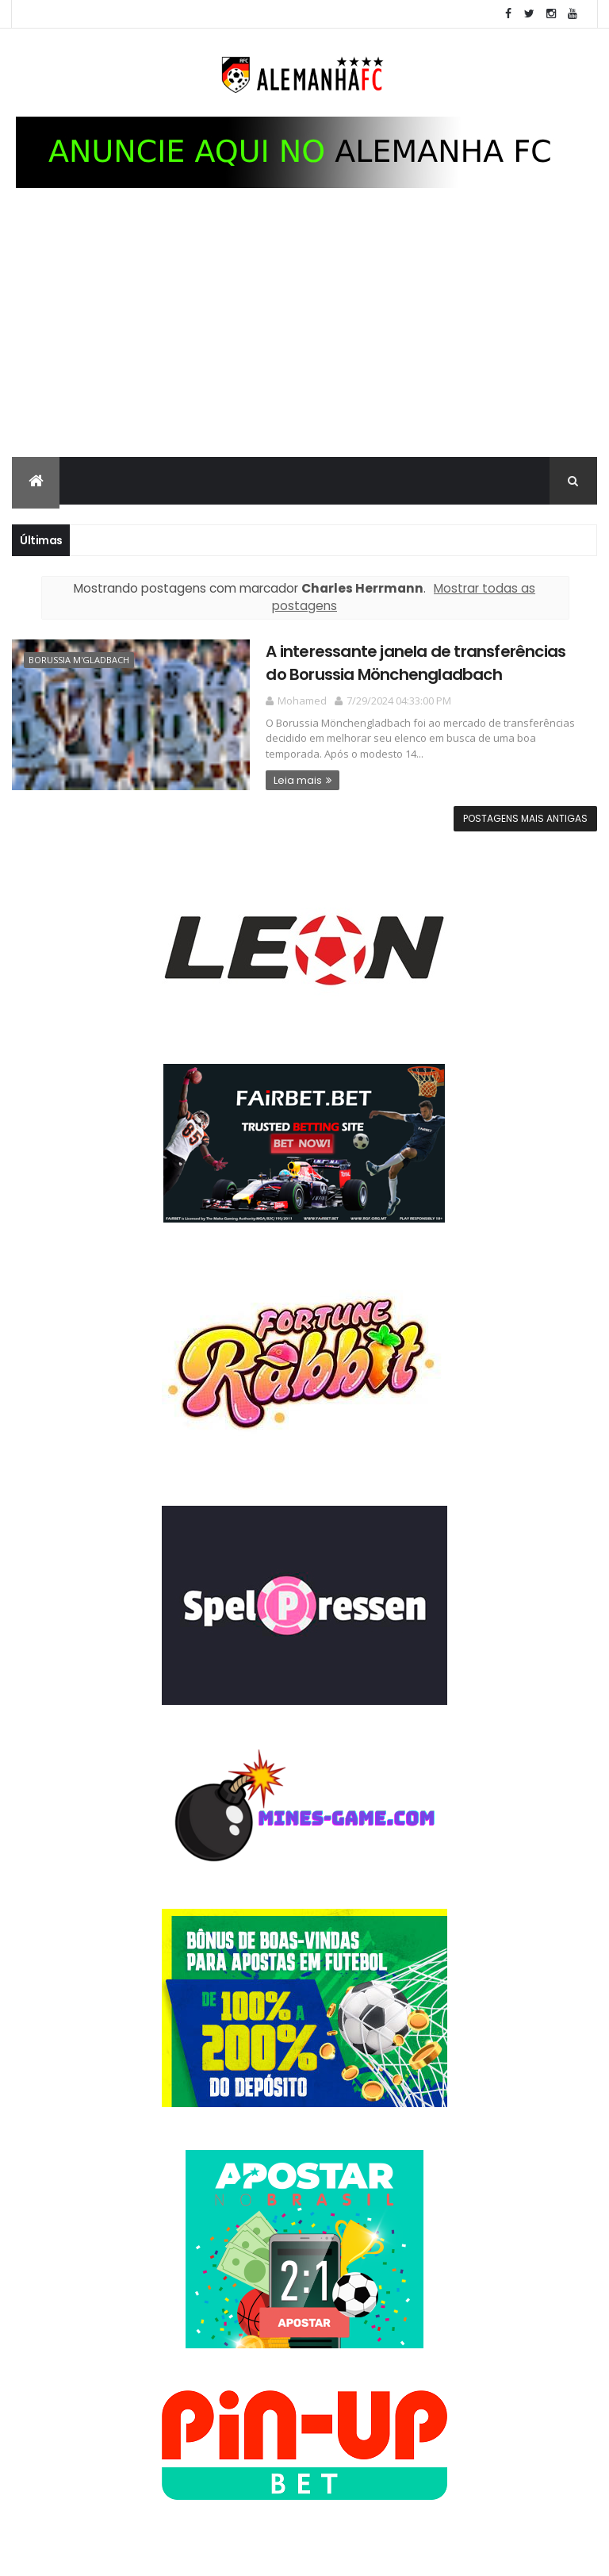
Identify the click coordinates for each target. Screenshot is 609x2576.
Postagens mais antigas (525, 818)
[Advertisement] (304, 338)
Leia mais (298, 780)
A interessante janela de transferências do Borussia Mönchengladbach (415, 662)
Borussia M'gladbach (79, 660)
